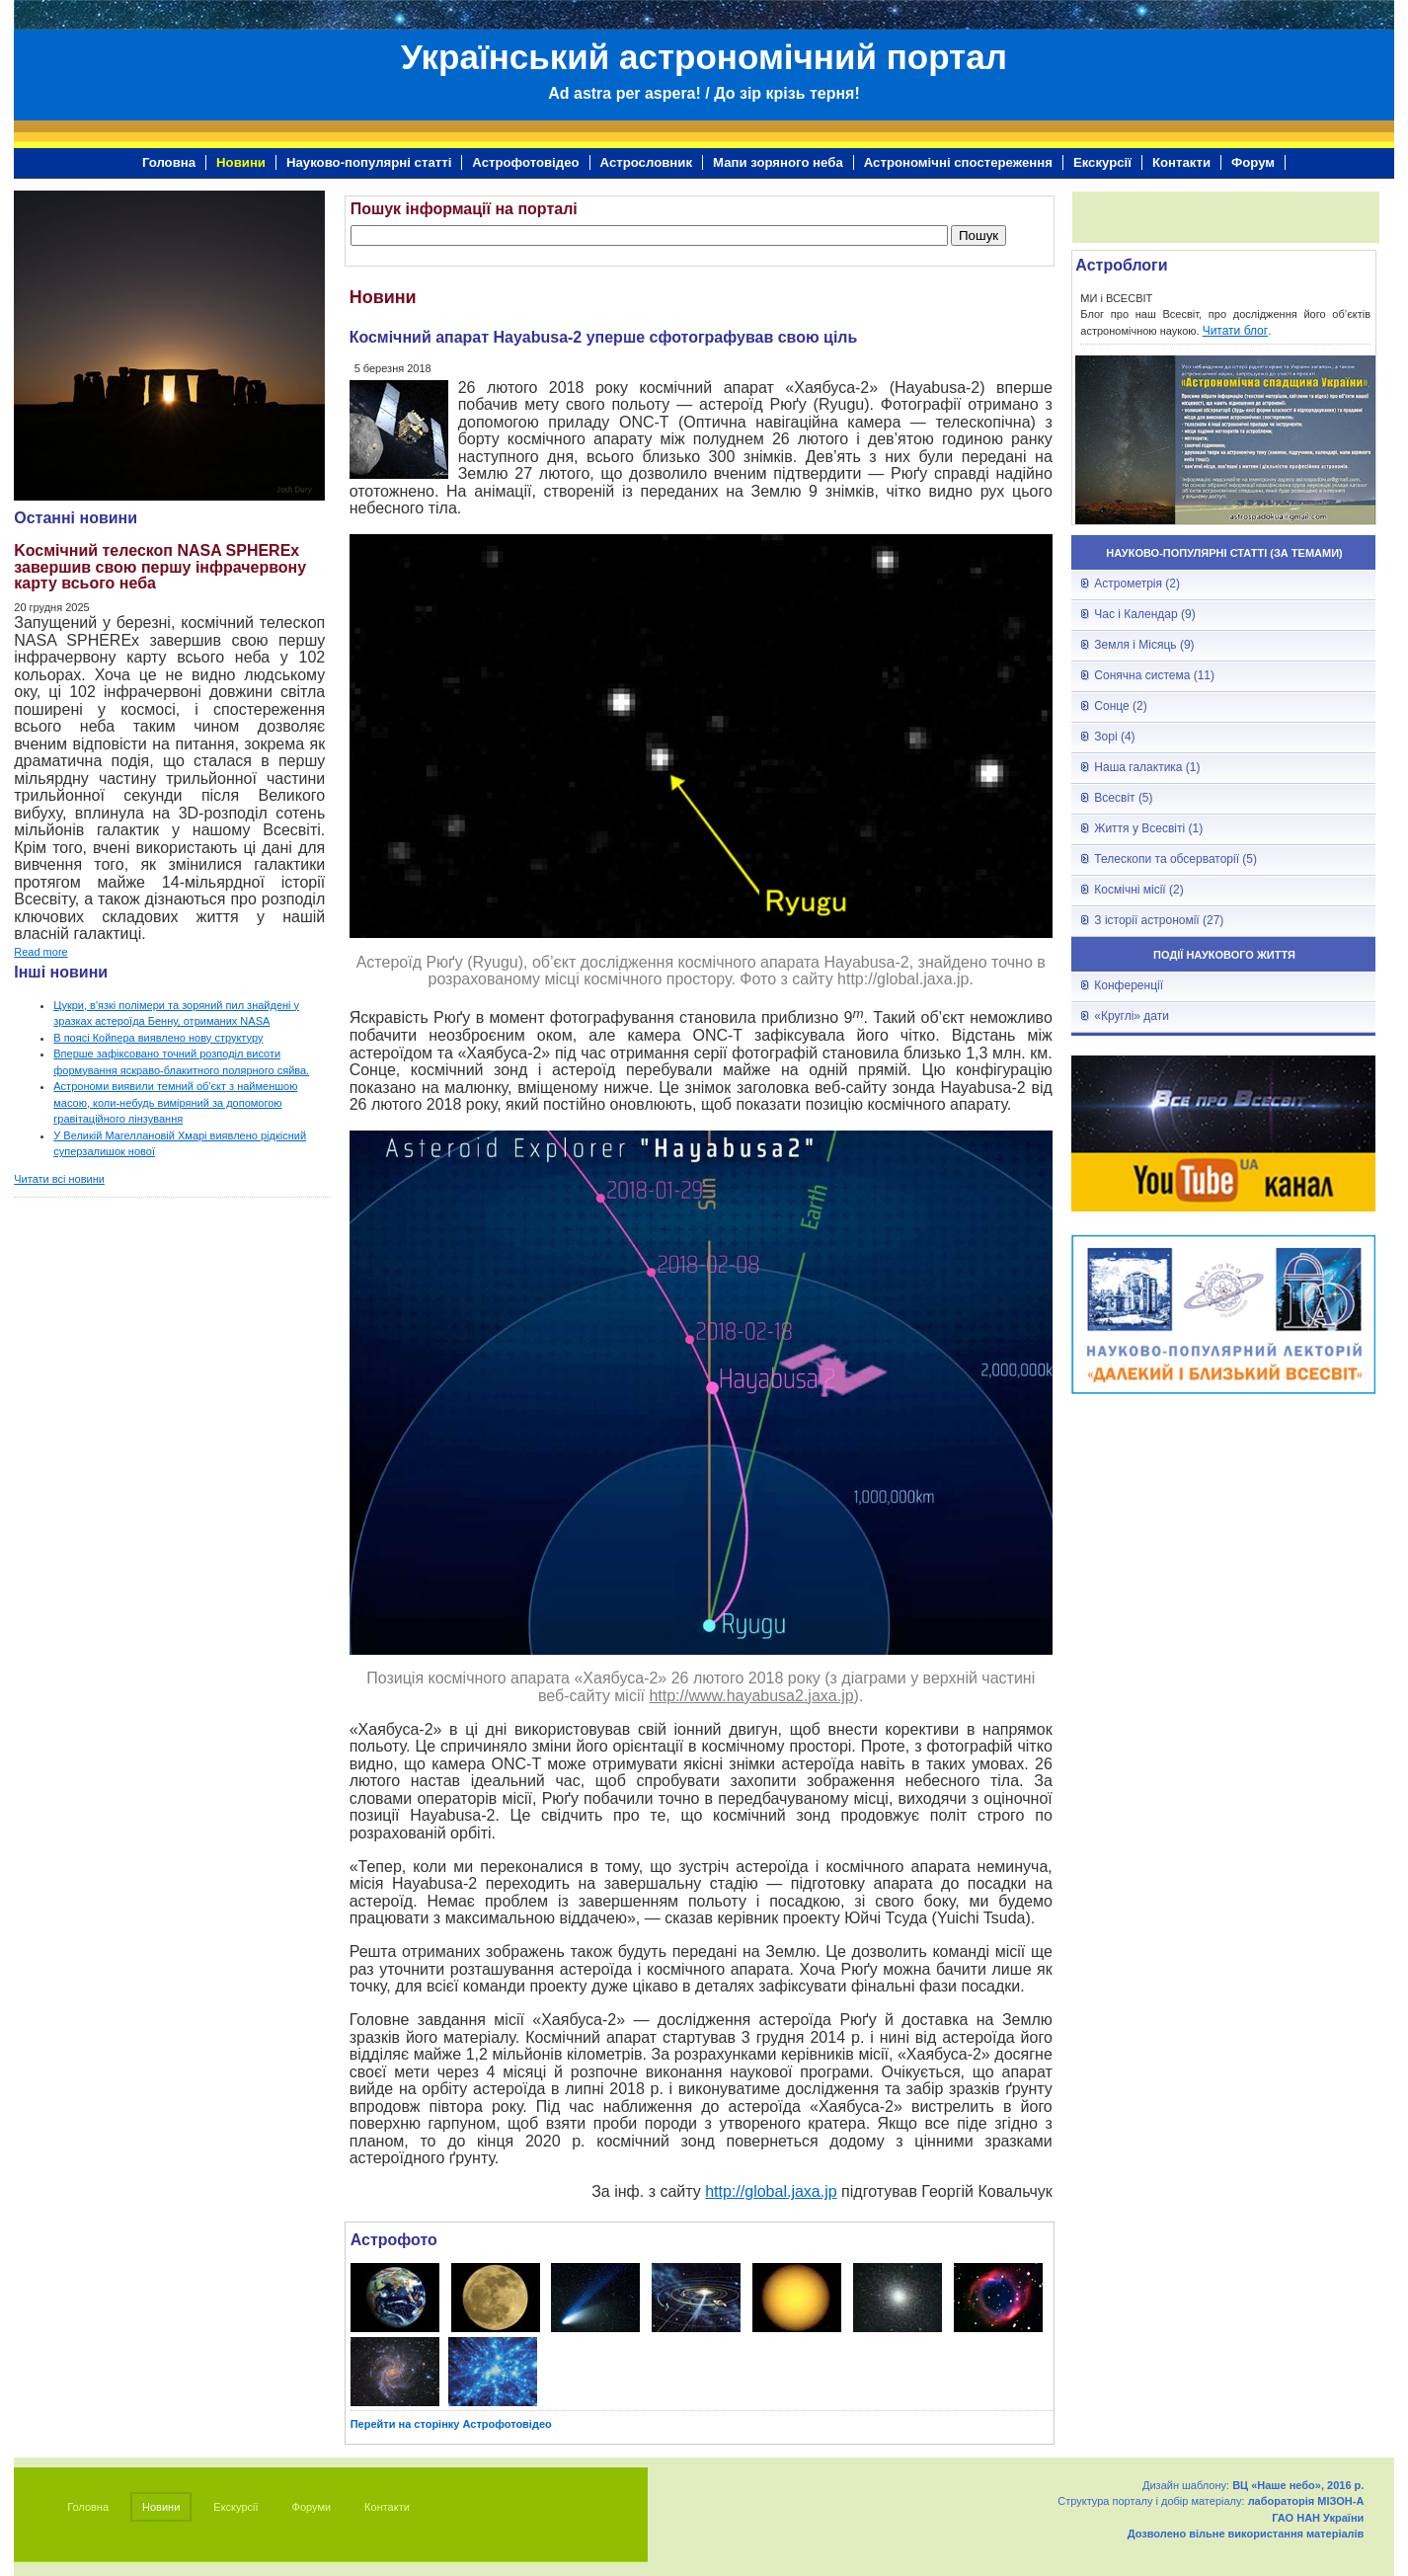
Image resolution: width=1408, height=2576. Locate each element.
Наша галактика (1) (1147, 767)
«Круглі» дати (1131, 1016)
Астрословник (646, 162)
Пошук (978, 235)
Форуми (312, 2507)
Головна (169, 162)
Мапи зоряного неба (778, 162)
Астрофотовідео (525, 162)
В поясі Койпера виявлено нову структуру (158, 1038)
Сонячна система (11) (1154, 675)
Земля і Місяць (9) (1144, 645)
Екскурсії (1102, 162)
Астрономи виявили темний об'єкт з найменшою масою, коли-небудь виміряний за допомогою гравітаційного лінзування (175, 1102)
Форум (1253, 162)
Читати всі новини (59, 1179)
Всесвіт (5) (1123, 798)
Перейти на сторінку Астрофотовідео (451, 2424)
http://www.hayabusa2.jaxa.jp (751, 1695)
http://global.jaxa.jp (770, 2191)
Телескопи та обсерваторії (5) (1175, 859)
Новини (241, 162)
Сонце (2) (1120, 706)
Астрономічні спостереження (958, 162)
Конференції (1128, 985)
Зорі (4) (1114, 736)
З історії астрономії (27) (1158, 920)
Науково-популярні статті (368, 162)
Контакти (1181, 162)
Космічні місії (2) (1138, 890)
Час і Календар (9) (1144, 614)
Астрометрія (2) (1137, 583)
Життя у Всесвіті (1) (1148, 828)
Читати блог (1236, 331)
